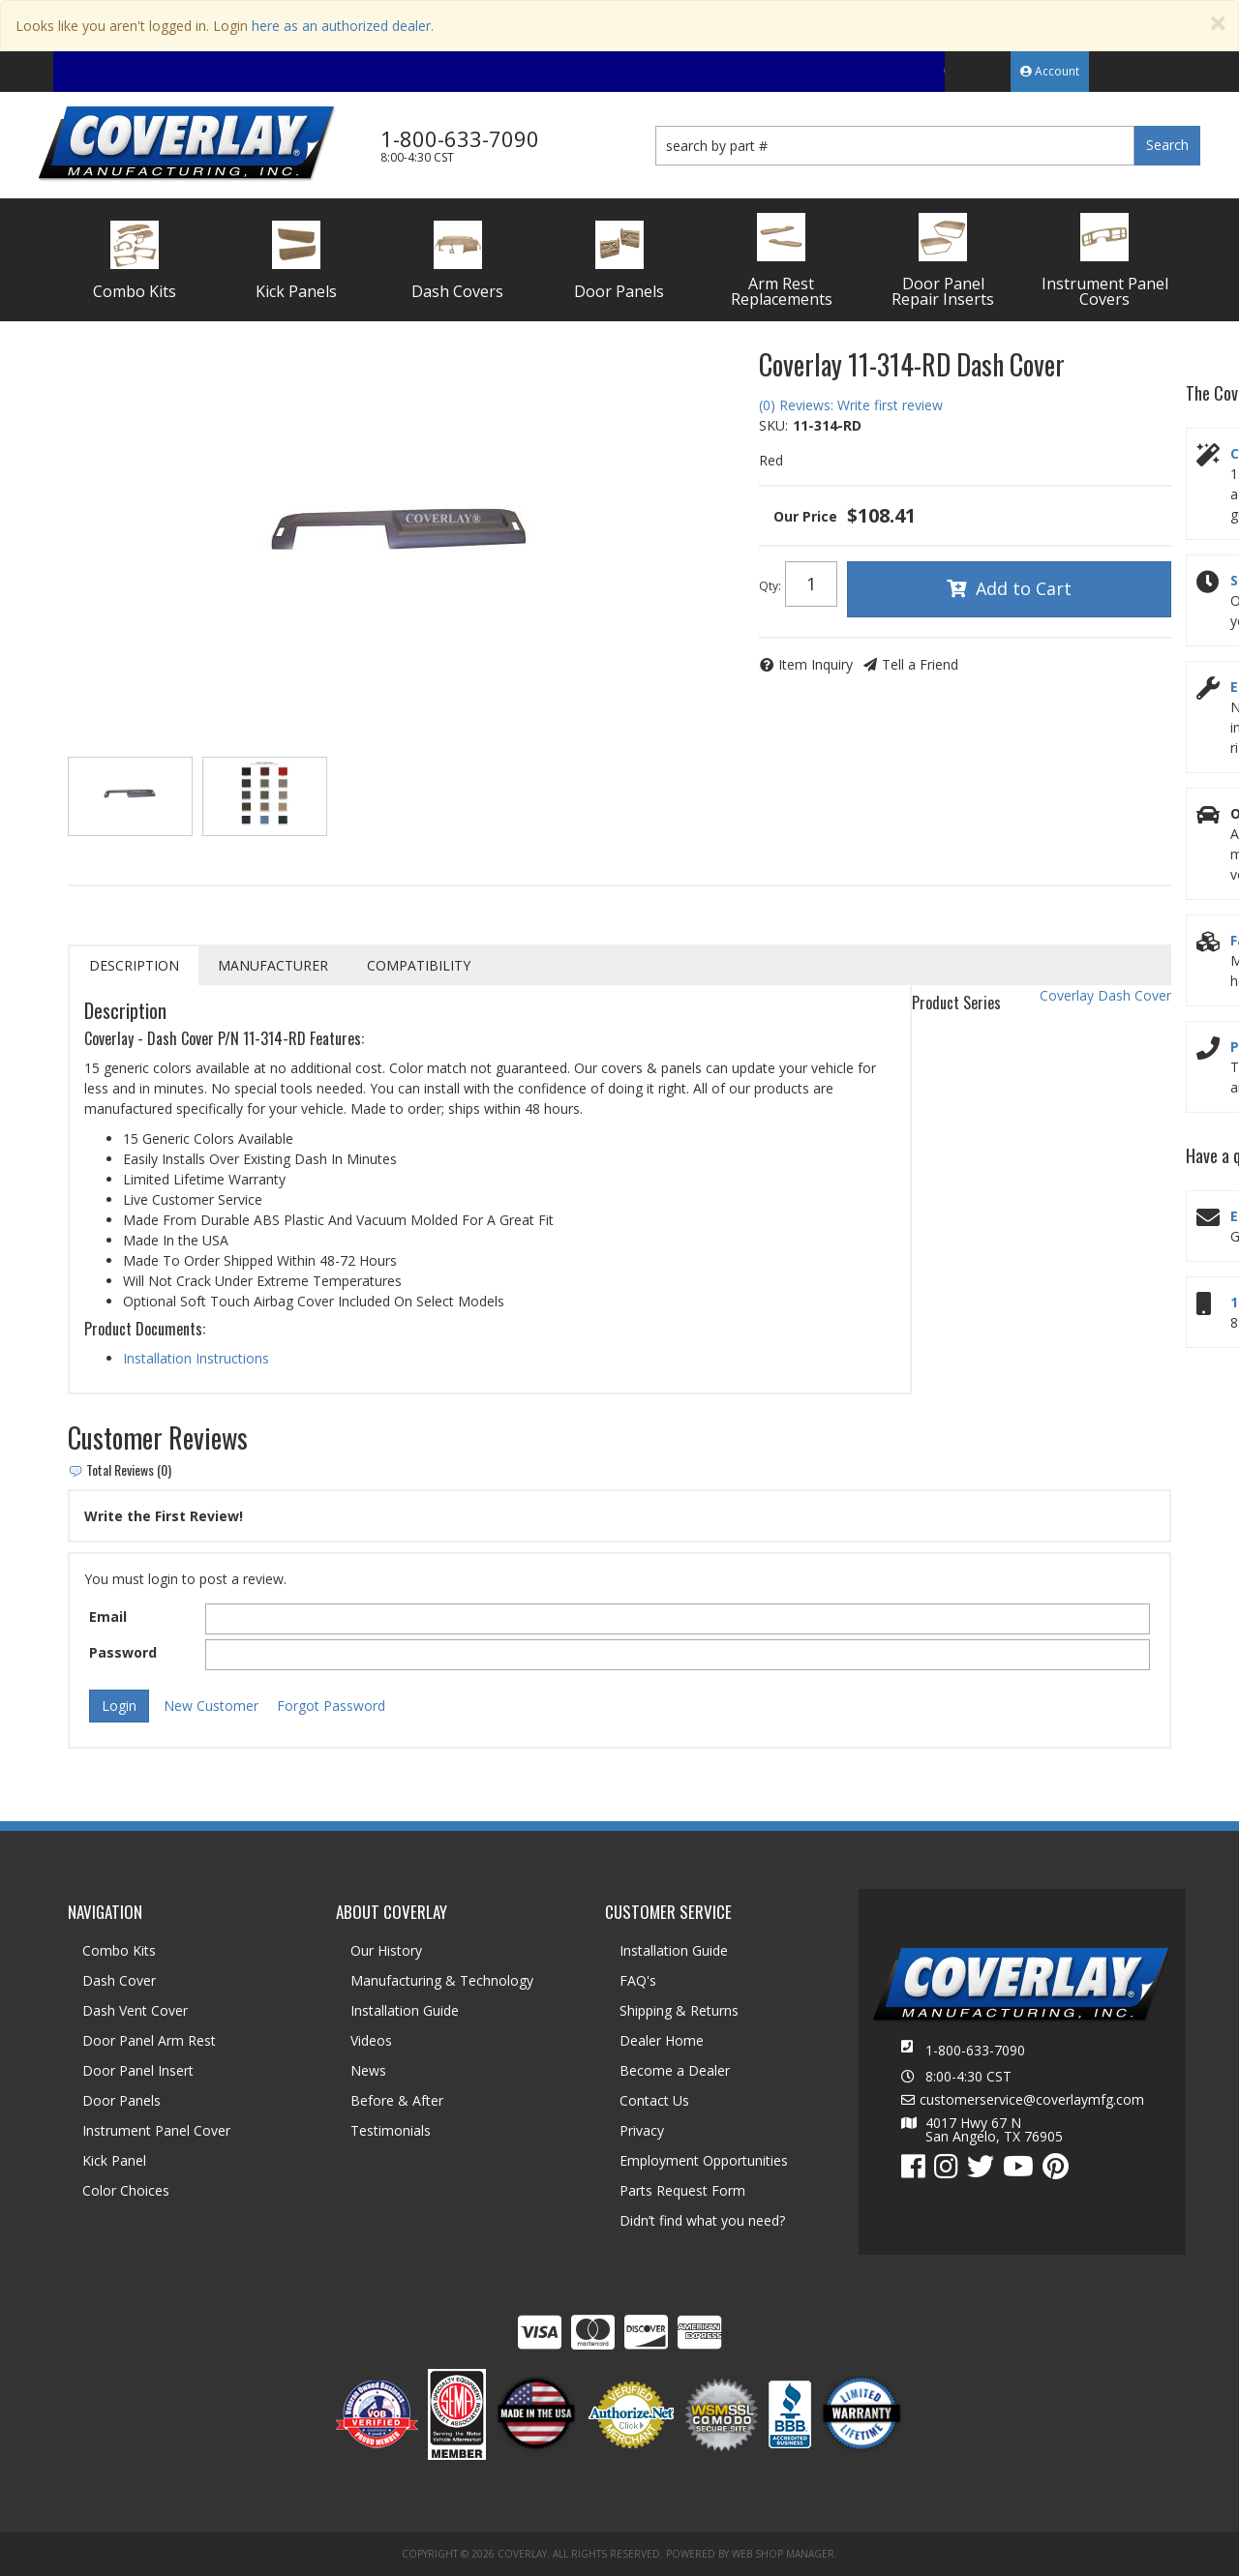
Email (108, 1616)
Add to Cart (1024, 588)
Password (123, 1652)
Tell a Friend (920, 664)
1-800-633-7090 (975, 2050)
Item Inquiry (815, 664)
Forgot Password (331, 1705)
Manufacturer (273, 965)
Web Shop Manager (783, 2554)
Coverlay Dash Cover (1105, 995)
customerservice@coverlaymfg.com (1032, 2100)
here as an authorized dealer (341, 25)
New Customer (211, 1705)
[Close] (1217, 24)
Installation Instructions (196, 1358)
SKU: (773, 425)
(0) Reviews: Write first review (851, 405)
